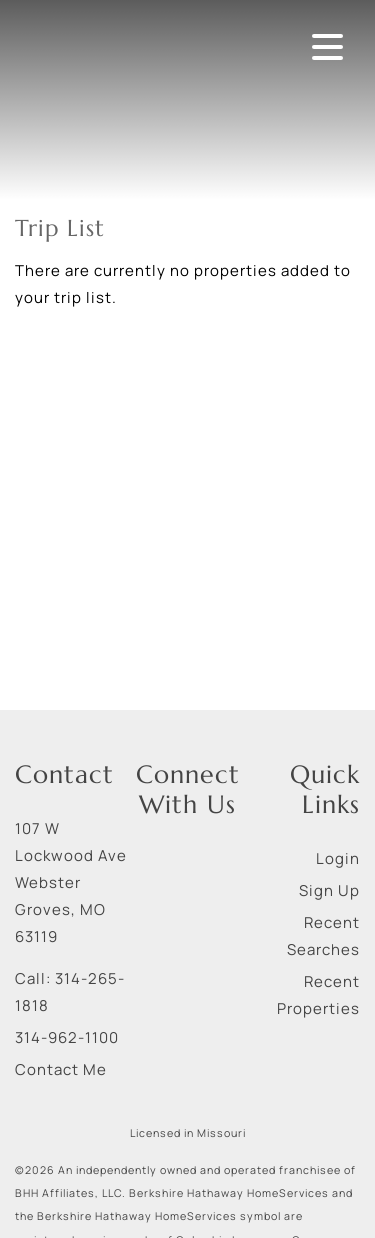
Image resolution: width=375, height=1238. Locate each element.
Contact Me (61, 1069)
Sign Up (329, 890)
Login (338, 858)
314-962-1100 (67, 1037)
